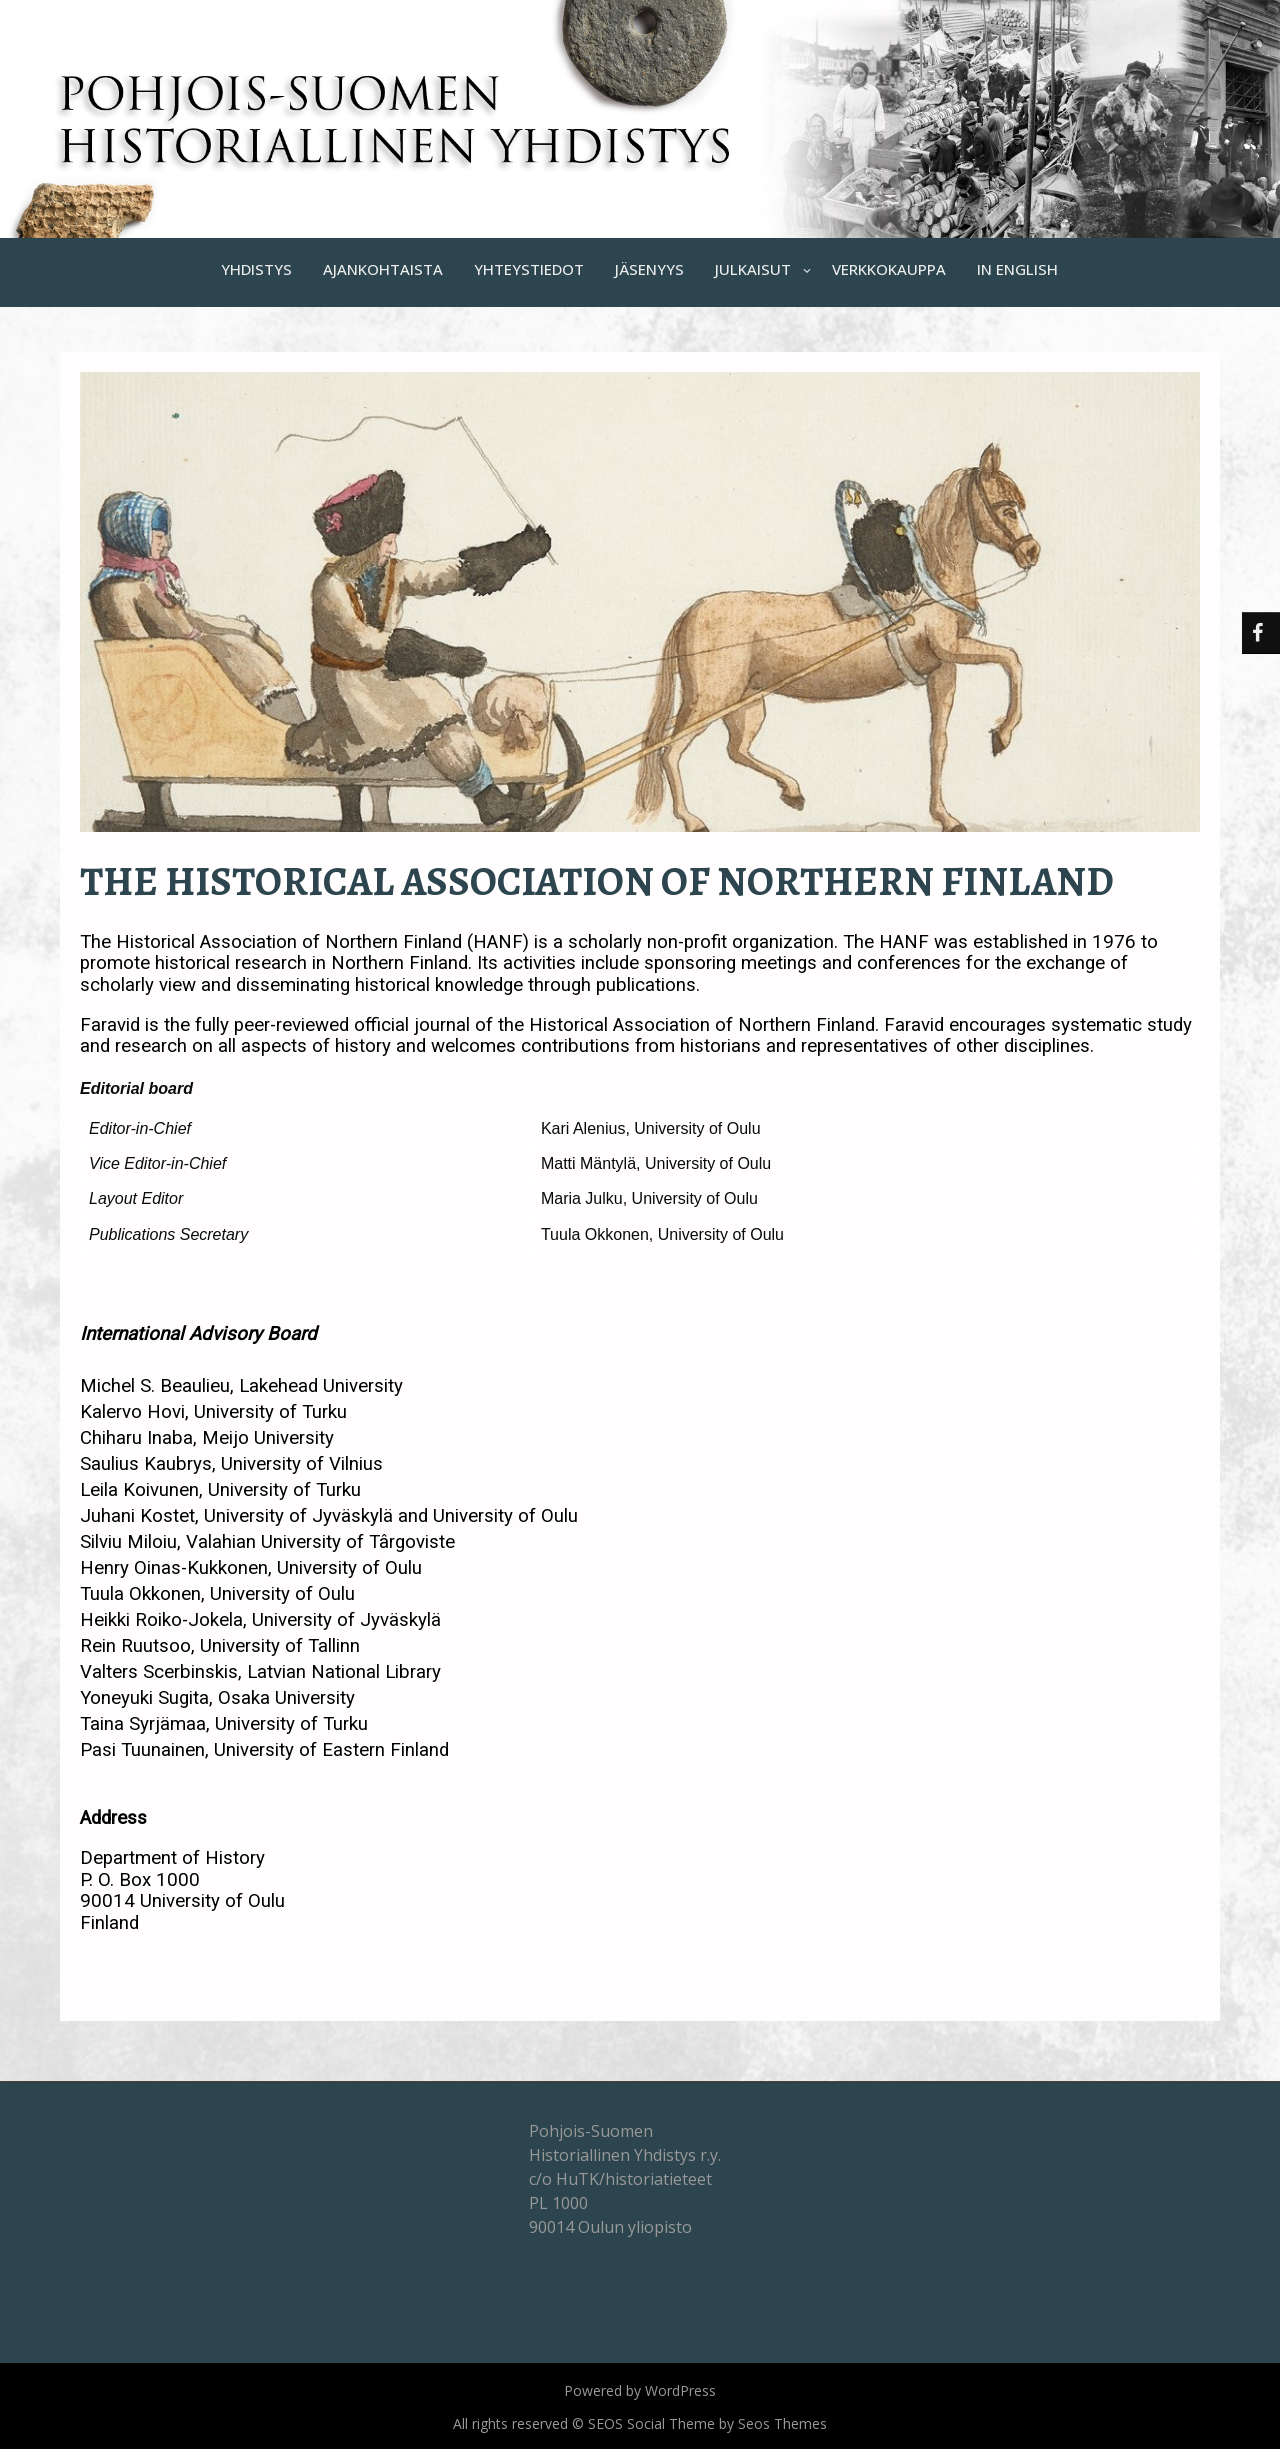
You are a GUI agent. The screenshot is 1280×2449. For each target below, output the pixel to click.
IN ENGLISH (1017, 269)
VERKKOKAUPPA (889, 269)
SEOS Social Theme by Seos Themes (707, 2423)
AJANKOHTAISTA (383, 269)
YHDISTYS (256, 269)
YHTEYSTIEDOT (529, 269)
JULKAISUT (753, 269)
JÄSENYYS (649, 269)
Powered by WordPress (640, 2390)
